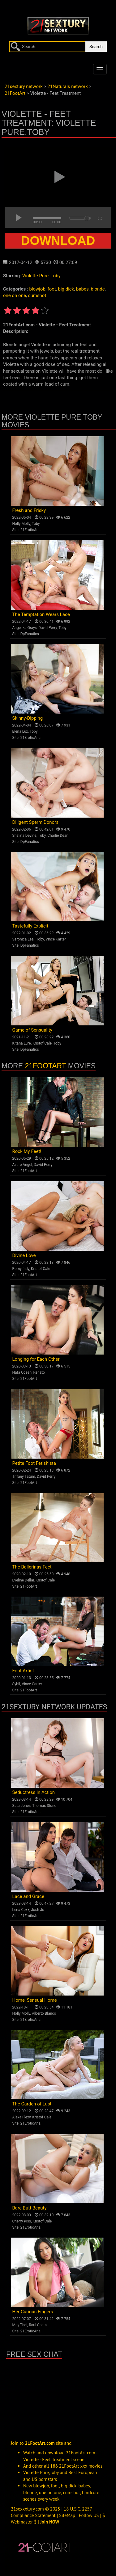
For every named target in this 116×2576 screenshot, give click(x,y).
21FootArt (45, 1066)
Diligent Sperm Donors (35, 822)
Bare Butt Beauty (29, 2208)
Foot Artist (23, 1670)
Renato (39, 1372)
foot (52, 289)
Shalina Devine (24, 835)
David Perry (47, 628)
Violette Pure (35, 276)
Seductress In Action (33, 1792)
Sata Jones (21, 1805)
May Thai (20, 2325)
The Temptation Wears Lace (41, 614)
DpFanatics (29, 634)
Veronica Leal (23, 939)
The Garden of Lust (32, 2104)
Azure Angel (22, 1164)
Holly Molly (21, 523)
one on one (14, 295)
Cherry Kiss (21, 2221)
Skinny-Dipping (27, 718)
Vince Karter (55, 939)
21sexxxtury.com (27, 2509)
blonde (98, 289)
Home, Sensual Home (34, 2000)
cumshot (37, 295)
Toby (56, 276)
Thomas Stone (44, 1805)
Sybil (16, 1684)
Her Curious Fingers (32, 2311)
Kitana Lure (21, 1043)
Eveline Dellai (23, 1580)
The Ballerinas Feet (32, 1567)
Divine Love (24, 1255)
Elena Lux (20, 731)
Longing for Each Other (36, 1359)
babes (82, 289)
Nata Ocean (22, 1372)
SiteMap (67, 2515)
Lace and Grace (28, 1896)
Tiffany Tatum (23, 1476)
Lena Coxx (20, 1910)
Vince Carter (32, 1684)
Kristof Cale (42, 1043)
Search (96, 46)
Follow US (89, 2515)
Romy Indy (20, 1269)
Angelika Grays (24, 628)
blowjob (37, 289)
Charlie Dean (57, 835)
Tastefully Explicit (30, 926)
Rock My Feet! (26, 1151)
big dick (66, 289)
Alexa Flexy (21, 2117)
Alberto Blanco (44, 2013)
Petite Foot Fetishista (34, 1463)
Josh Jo (37, 1910)
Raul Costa (38, 2325)
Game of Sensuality (32, 1030)
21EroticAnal (30, 530)
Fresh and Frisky (29, 510)
